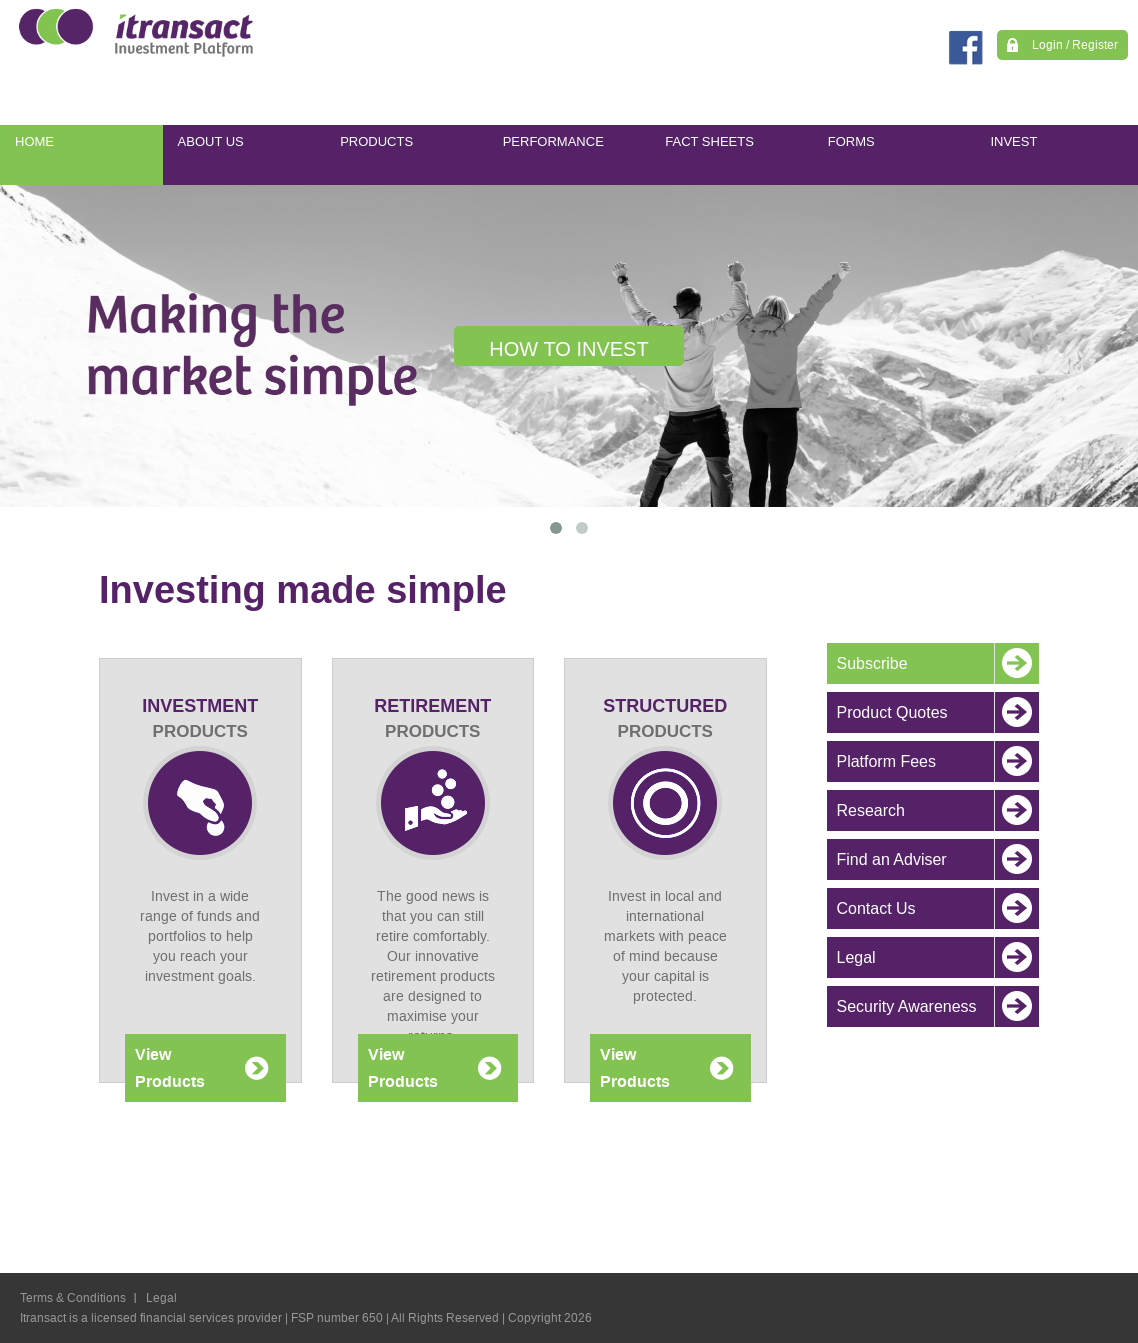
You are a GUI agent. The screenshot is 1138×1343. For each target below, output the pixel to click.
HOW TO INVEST (568, 349)
